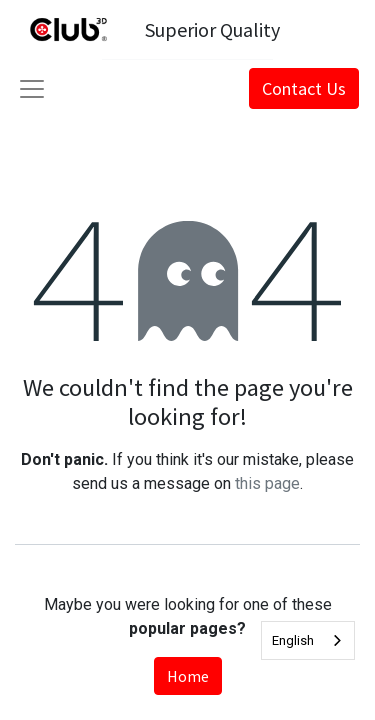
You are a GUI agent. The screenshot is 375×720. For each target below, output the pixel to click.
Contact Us (304, 88)
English (293, 640)
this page (267, 483)
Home (188, 676)
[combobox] (308, 640)
